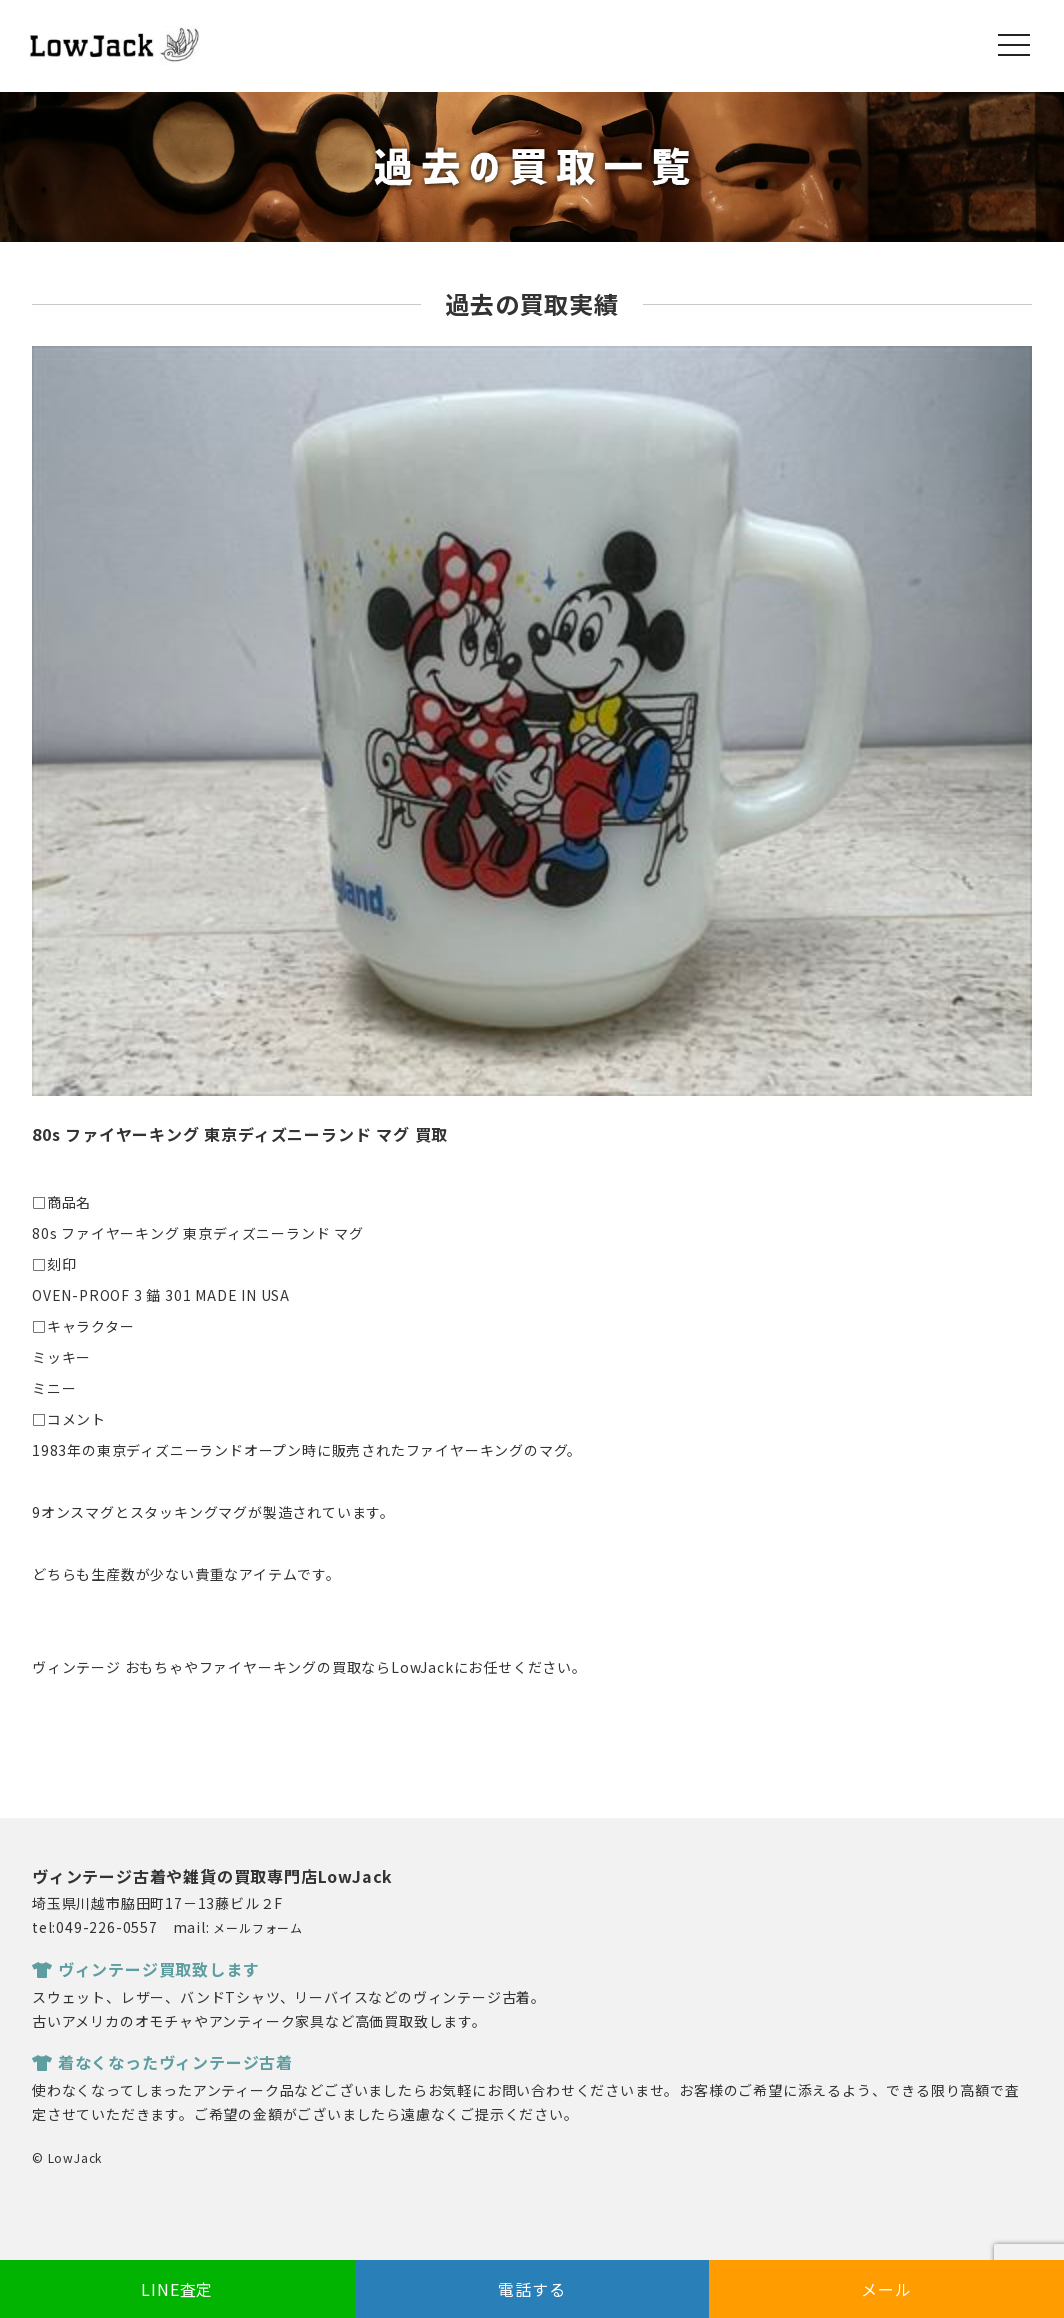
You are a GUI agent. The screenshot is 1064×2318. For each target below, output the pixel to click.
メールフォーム (258, 1927)
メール (886, 2289)
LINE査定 (177, 2289)
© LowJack (67, 2157)
